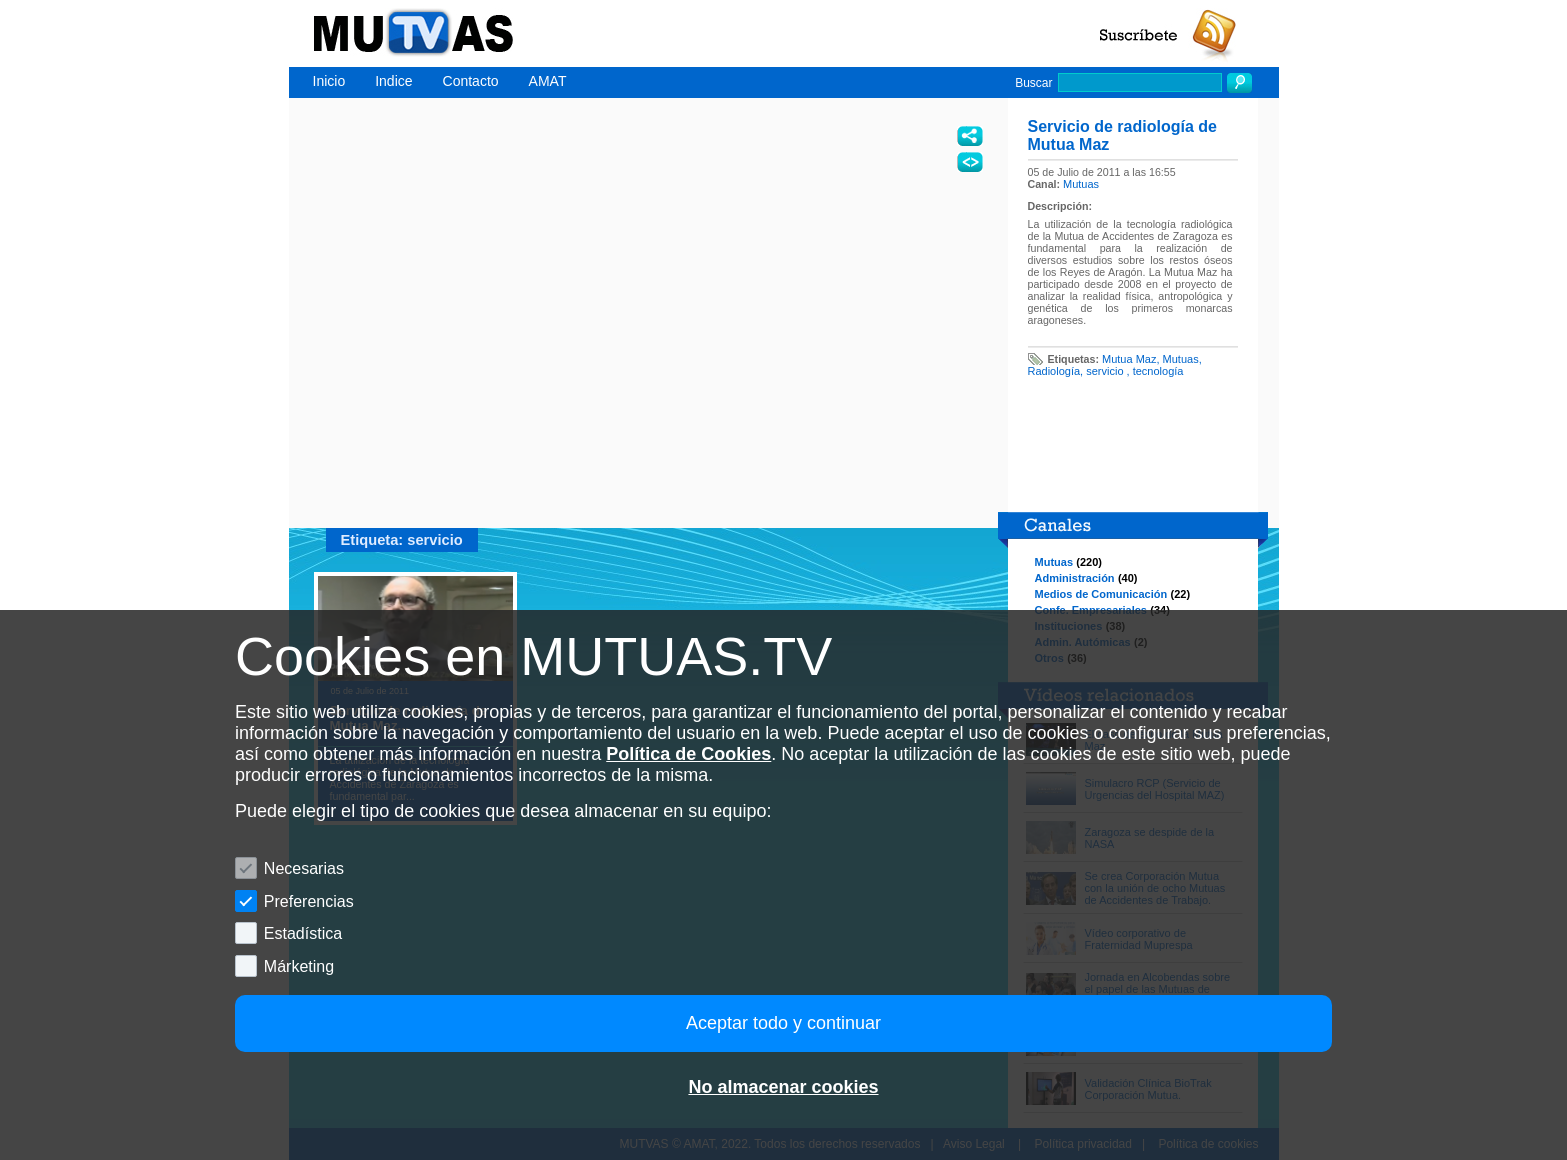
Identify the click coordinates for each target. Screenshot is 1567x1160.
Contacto (471, 81)
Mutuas (1081, 184)
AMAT (548, 81)
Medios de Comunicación (1101, 594)
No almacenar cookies (783, 1087)
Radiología (1054, 371)
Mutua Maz (1129, 359)
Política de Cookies (688, 754)
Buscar (1033, 83)
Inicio (329, 81)
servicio (1106, 371)
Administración (1075, 578)
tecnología (1158, 371)
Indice (393, 81)
